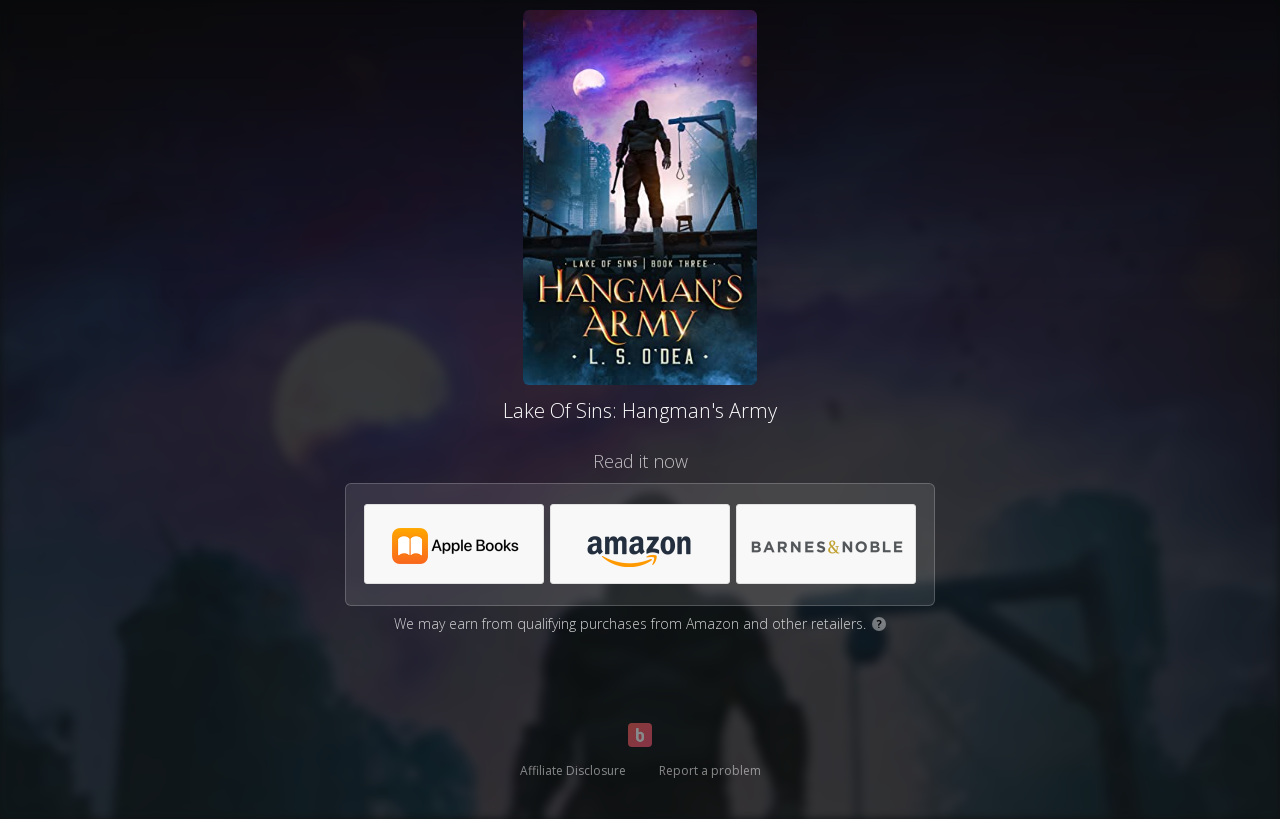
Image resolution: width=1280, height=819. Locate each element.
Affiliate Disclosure (573, 770)
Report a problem (710, 770)
